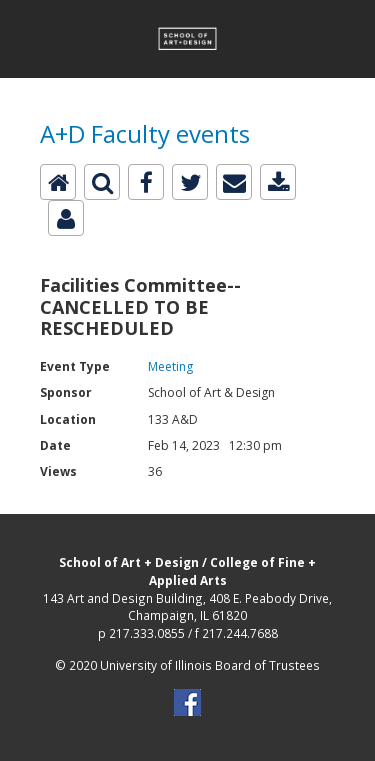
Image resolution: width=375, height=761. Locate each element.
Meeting (170, 366)
